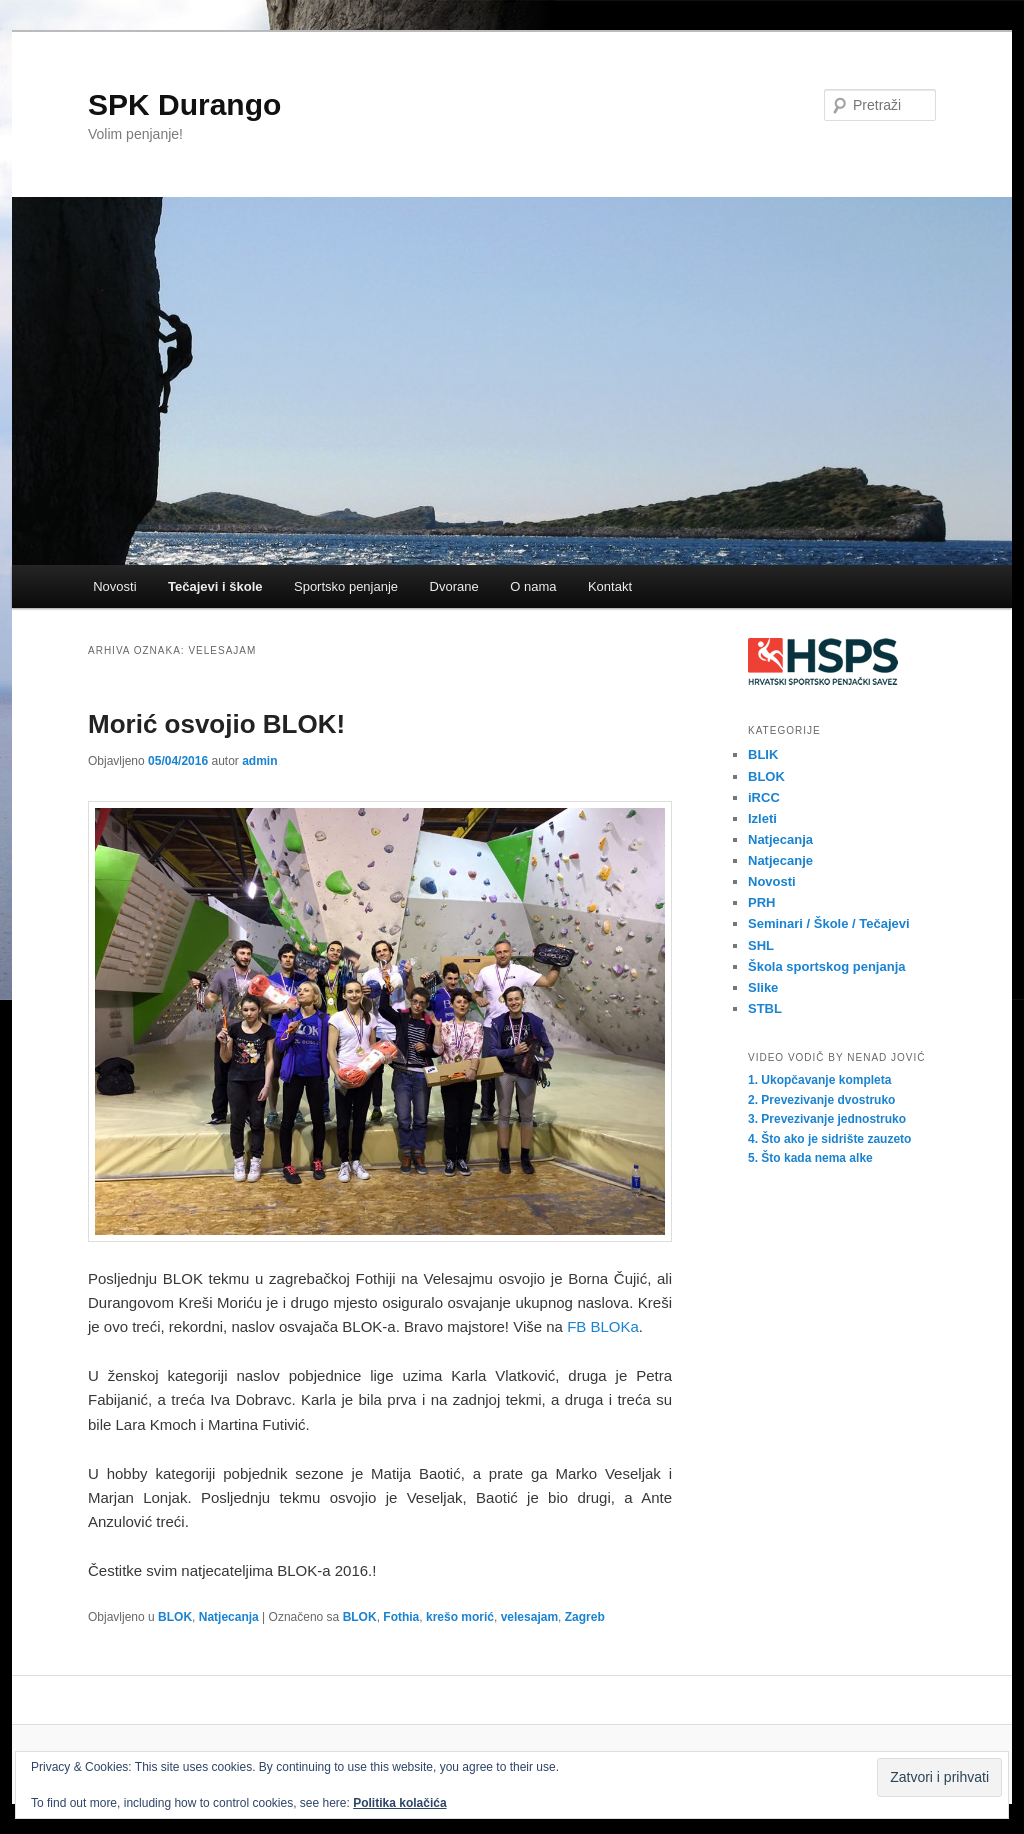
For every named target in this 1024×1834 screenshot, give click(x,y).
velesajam (529, 1617)
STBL (765, 1008)
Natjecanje (780, 860)
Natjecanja (229, 1617)
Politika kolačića (399, 1803)
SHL (761, 945)
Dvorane (454, 586)
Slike (763, 987)
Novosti (114, 586)
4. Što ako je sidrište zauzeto (829, 1139)
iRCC (764, 797)
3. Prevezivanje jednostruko (827, 1119)
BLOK (175, 1617)
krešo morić (460, 1617)
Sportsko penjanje (346, 586)
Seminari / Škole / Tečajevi (829, 923)
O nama (533, 586)
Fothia (401, 1617)
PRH (761, 902)
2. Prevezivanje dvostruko (821, 1100)
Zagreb (585, 1617)
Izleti (762, 818)
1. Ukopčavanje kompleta (819, 1080)
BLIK (763, 754)
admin (259, 761)
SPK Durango (184, 104)
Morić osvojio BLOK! (216, 724)
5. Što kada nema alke (810, 1158)
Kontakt (610, 586)
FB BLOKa (603, 1326)
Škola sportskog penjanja (827, 966)
